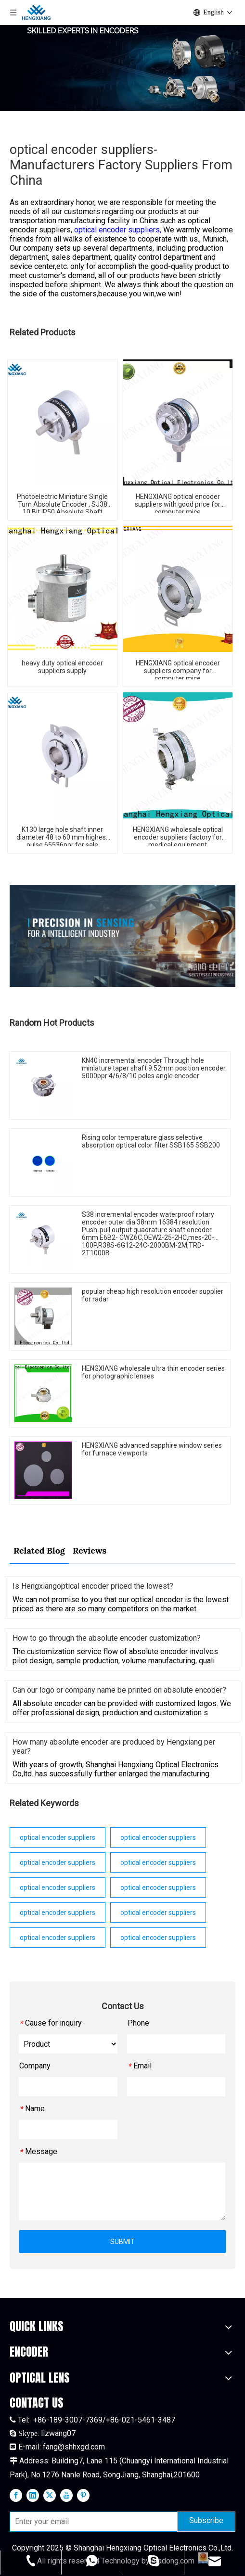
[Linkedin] (32, 2495)
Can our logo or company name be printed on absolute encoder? (119, 1690)
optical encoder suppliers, (118, 229)
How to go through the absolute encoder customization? (107, 1638)
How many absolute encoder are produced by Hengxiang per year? (114, 1746)
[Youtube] (66, 2495)
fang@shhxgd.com (74, 2446)
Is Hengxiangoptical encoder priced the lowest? (93, 1586)
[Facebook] (16, 2495)
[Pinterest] (83, 2495)
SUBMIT (122, 2241)
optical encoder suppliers (57, 1837)
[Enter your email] (91, 2521)
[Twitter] (49, 2495)
